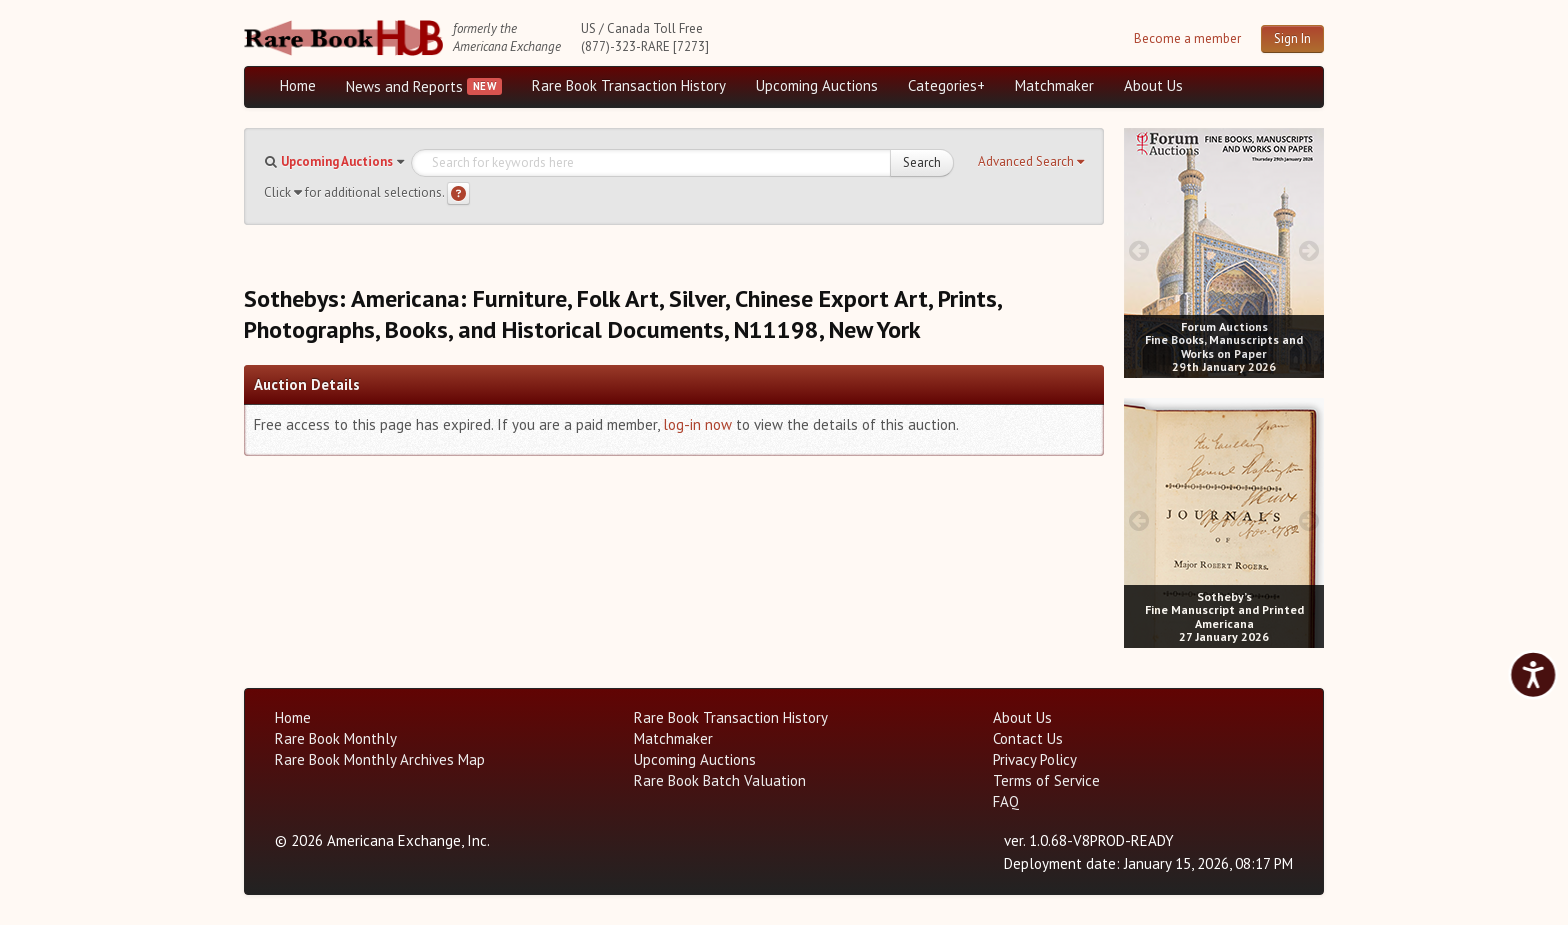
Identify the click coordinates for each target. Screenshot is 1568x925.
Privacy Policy (1035, 759)
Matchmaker (1054, 85)
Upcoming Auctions (817, 85)
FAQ (1006, 801)
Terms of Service (1046, 780)
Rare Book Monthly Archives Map (380, 759)
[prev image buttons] (1138, 250)
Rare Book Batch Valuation (720, 780)
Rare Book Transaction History (629, 85)
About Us (1153, 85)
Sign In (1292, 38)
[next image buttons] (1309, 250)
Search (922, 162)
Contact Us (1028, 738)
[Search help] (458, 193)
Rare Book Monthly (336, 738)
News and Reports (404, 86)
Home (298, 85)
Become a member (1187, 38)
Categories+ (946, 85)
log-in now (697, 424)
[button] (1031, 162)
